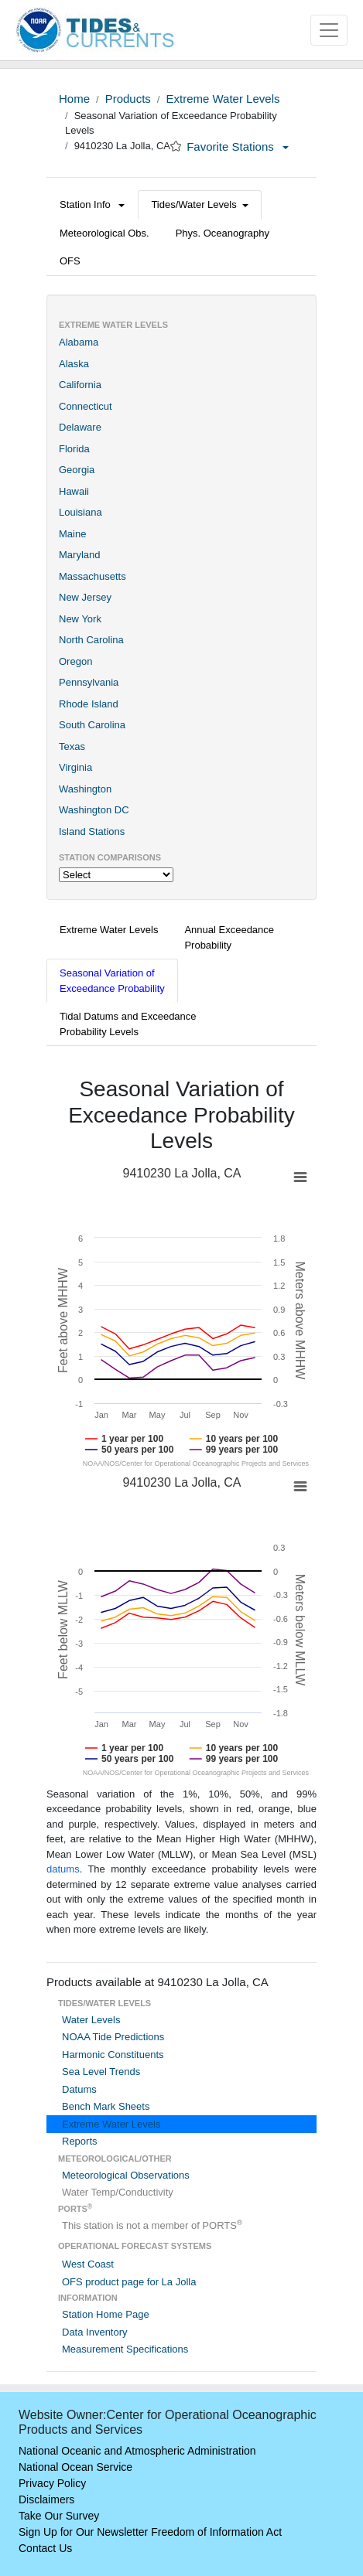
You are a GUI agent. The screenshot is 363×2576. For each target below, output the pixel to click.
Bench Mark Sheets (105, 2106)
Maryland (79, 555)
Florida (74, 449)
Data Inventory (95, 2332)
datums (63, 1869)
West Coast (88, 2264)
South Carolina (92, 725)
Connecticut (85, 406)
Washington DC (94, 810)
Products (128, 98)
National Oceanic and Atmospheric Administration (137, 2451)
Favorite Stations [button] (238, 146)
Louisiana (80, 512)
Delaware (80, 427)
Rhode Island (88, 704)
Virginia (75, 767)
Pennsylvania (88, 682)
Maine (72, 534)
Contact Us (45, 2548)
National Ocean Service (75, 2467)
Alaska (74, 364)
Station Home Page (105, 2314)
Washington (85, 789)
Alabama (78, 342)
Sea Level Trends (101, 2071)
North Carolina (91, 640)
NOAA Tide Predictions (113, 2037)
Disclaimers (46, 2499)
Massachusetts (92, 576)
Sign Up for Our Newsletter (83, 2532)
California (80, 384)
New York (80, 619)
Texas (72, 746)
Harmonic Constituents (113, 2054)
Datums (79, 2089)
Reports (80, 2141)
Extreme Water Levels (222, 98)
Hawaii (74, 491)
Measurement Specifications (125, 2349)
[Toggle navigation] (329, 30)
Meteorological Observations (126, 2175)
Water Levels (91, 2020)
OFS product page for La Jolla (129, 2282)
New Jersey (85, 597)
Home (74, 98)
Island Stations (92, 831)
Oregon (75, 661)
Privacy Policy (52, 2483)
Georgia (76, 469)
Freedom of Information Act (216, 2532)
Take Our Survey (59, 2516)
